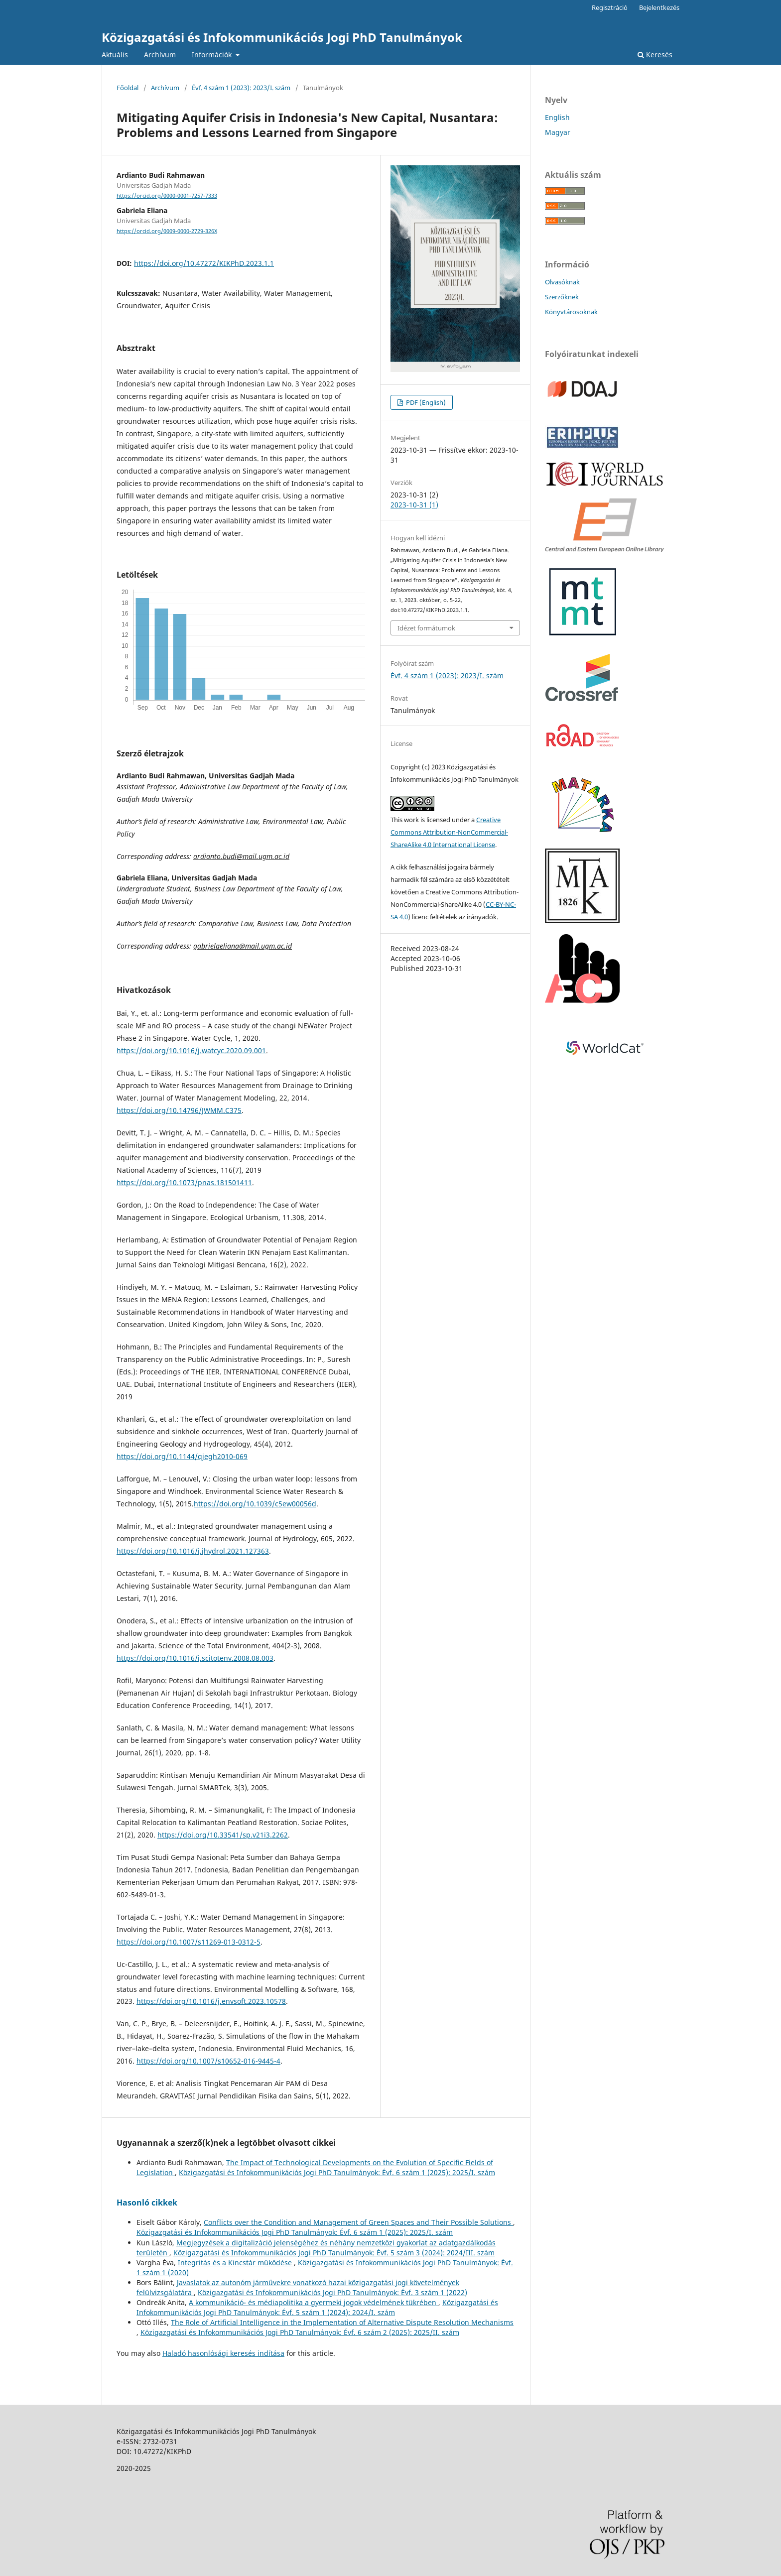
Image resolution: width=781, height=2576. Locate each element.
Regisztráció (610, 7)
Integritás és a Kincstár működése (236, 2262)
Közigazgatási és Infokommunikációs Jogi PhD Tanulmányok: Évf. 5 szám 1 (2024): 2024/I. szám (317, 2307)
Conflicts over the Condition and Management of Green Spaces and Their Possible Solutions (358, 2222)
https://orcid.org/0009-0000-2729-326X (167, 231)
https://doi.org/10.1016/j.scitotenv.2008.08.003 (195, 1658)
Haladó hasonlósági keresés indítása (223, 2353)
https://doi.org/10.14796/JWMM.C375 (179, 1110)
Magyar (557, 132)
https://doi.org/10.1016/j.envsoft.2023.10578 (211, 2001)
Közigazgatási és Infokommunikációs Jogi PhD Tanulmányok (282, 37)
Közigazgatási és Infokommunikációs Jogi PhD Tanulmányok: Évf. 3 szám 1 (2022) (332, 2292)
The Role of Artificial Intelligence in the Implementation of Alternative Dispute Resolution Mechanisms (342, 2322)
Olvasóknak (562, 281)
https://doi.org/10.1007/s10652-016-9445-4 (208, 2061)
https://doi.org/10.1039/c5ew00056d (255, 1503)
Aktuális (115, 54)
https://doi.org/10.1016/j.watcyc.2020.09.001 (191, 1050)
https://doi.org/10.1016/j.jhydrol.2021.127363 (193, 1551)
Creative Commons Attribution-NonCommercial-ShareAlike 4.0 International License (449, 832)
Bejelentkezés (659, 7)
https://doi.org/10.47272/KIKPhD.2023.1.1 (204, 263)
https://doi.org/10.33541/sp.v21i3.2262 (222, 1835)
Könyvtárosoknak (571, 311)
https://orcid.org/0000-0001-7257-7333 (167, 195)
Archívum (160, 54)
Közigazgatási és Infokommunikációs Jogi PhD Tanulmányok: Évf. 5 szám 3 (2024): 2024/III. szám (334, 2252)
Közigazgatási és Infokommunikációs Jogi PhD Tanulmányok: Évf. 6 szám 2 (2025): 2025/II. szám (299, 2332)
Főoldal (127, 87)
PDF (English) (425, 402)
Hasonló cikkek (147, 2202)
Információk (213, 54)
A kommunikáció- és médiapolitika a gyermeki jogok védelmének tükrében (313, 2302)
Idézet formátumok (426, 627)
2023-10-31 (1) (414, 504)
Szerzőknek (562, 296)
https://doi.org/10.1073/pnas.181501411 (184, 1182)
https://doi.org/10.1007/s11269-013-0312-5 (188, 1942)
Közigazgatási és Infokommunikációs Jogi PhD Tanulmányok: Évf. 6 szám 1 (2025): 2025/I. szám (337, 2172)
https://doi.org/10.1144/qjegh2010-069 (182, 1456)
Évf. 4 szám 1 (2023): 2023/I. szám (241, 87)
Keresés (655, 54)
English (557, 117)
